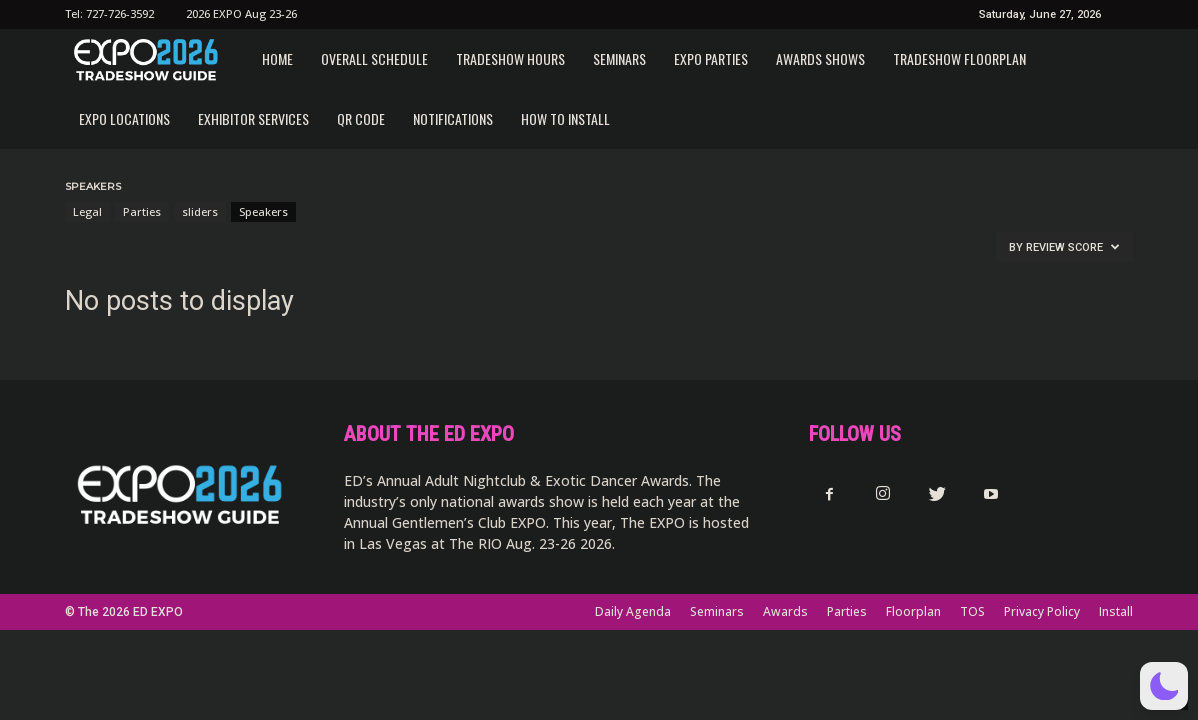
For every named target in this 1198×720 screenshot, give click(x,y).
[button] (1164, 686)
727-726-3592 (120, 13)
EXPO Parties (711, 58)
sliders (200, 211)
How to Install (565, 118)
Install (1116, 611)
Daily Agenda (633, 611)
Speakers (263, 211)
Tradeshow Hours (510, 58)
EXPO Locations (124, 118)
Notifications (453, 118)
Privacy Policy (1042, 611)
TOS (972, 611)
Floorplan (913, 611)
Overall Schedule (374, 58)
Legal (87, 211)
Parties (142, 211)
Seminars (619, 58)
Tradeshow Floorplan (959, 58)
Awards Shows (820, 58)
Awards (785, 611)
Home (277, 58)
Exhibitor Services (253, 118)
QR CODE (361, 118)
